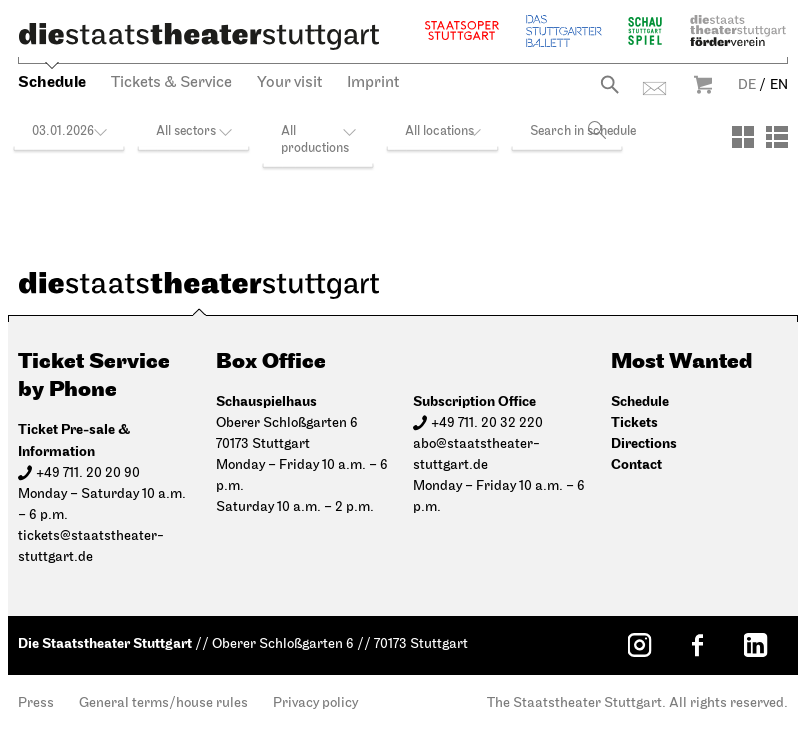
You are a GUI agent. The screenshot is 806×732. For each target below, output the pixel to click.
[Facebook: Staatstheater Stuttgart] (697, 645)
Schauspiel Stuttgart (645, 30)
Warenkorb (703, 84)
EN (779, 85)
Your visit (289, 83)
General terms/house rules (163, 703)
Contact (654, 88)
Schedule (52, 82)
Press (36, 703)
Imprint (373, 83)
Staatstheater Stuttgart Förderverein (738, 30)
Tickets (634, 422)
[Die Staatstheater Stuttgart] (199, 36)
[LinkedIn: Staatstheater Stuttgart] (755, 645)
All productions (315, 140)
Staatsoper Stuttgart (462, 30)
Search (609, 84)
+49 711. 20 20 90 (88, 473)
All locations (439, 131)
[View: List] (777, 137)
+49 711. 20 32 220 (487, 423)
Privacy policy (315, 703)
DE (747, 85)
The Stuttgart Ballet (564, 30)
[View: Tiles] (743, 137)
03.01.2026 (63, 131)
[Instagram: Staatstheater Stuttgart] (639, 645)
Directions (644, 443)
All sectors (186, 131)
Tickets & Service (171, 83)
